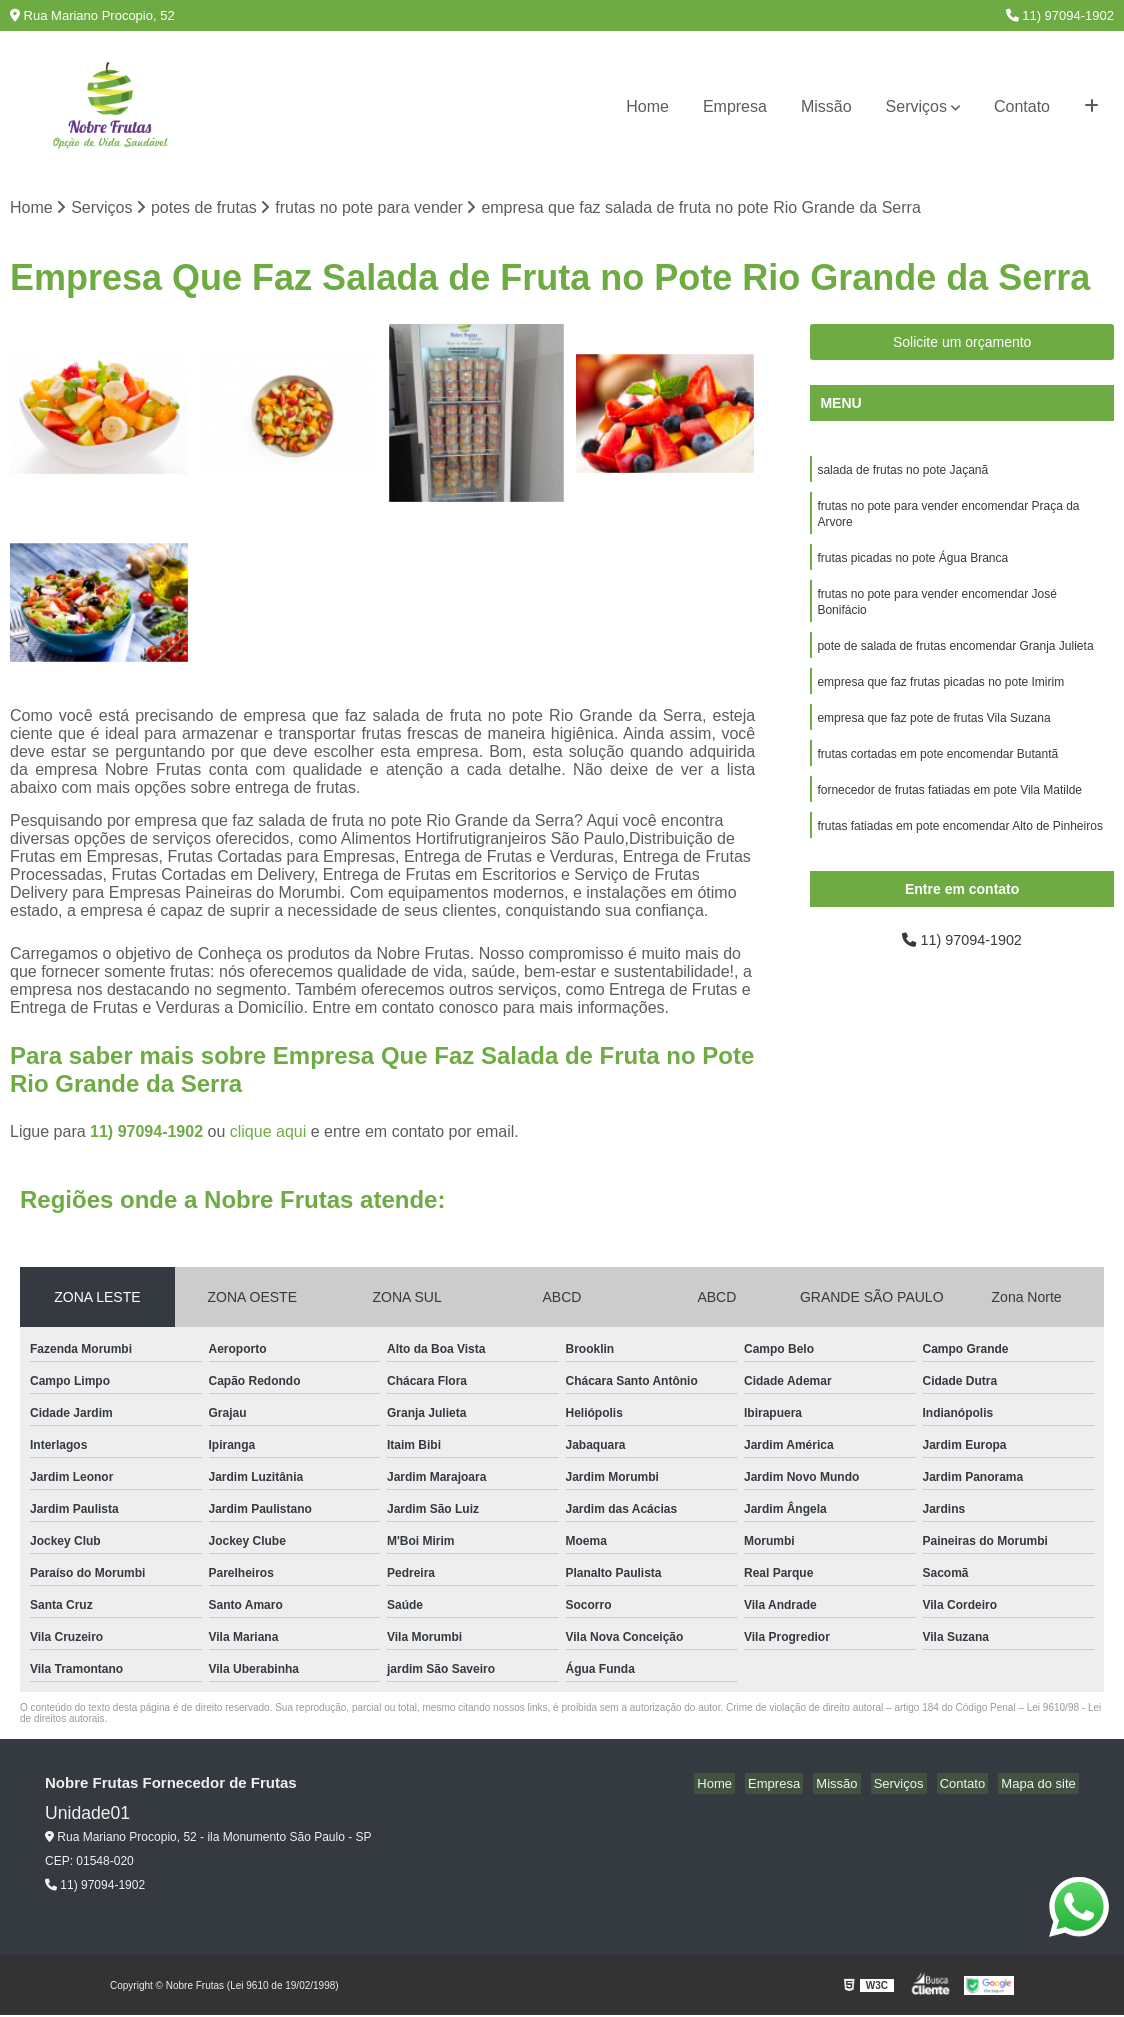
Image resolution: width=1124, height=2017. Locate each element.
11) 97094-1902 (1060, 15)
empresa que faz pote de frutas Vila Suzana (933, 737)
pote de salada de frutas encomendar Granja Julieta (955, 661)
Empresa (735, 106)
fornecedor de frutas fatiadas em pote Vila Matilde (949, 813)
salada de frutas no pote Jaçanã (902, 473)
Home (647, 106)
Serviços (916, 106)
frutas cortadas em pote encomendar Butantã (937, 775)
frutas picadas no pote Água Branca (912, 567)
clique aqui (268, 1133)
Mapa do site (1041, 1785)
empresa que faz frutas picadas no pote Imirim (940, 699)
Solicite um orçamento (962, 344)
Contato (1022, 106)
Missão (826, 106)
